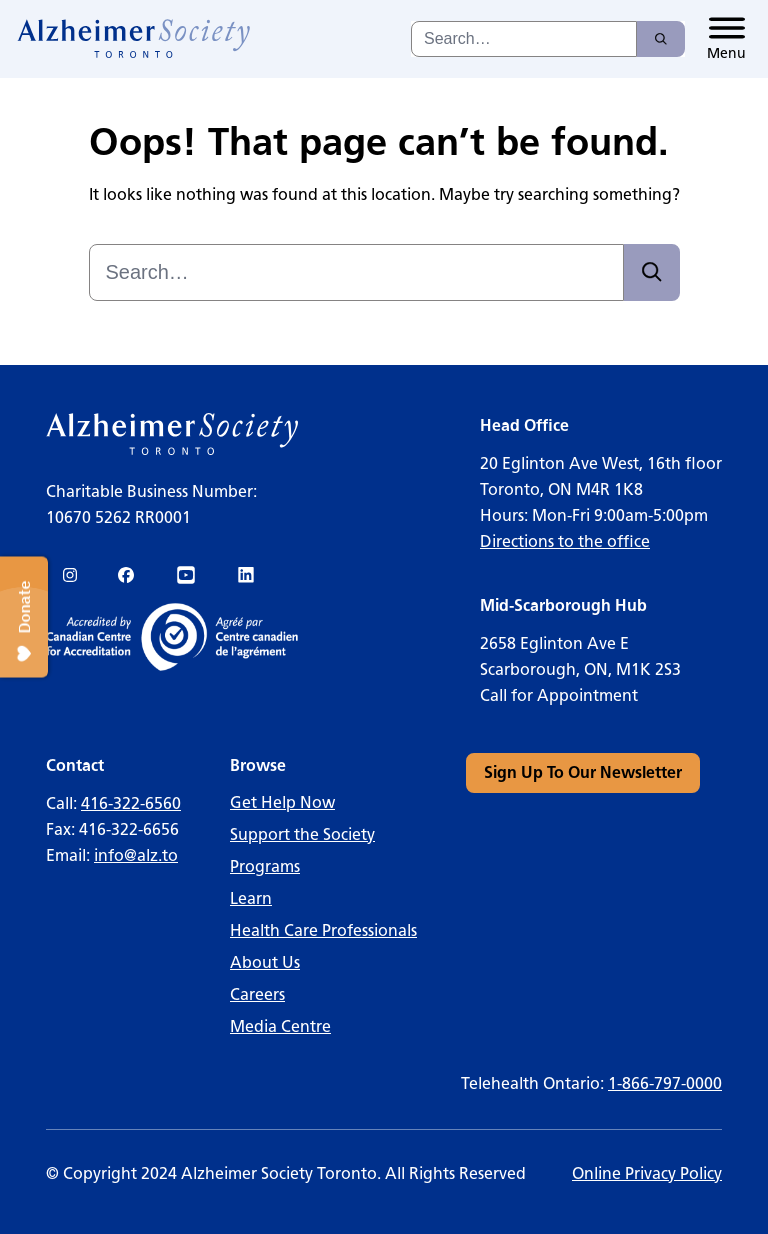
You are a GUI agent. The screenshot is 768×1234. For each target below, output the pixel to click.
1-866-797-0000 (665, 1083)
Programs (265, 866)
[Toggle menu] (726, 39)
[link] (134, 39)
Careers (257, 994)
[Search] (661, 39)
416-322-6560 (131, 803)
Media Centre (280, 1026)
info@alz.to (136, 855)
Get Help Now (282, 802)
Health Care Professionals (323, 930)
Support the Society (302, 834)
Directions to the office (565, 541)
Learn (251, 898)
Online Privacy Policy (647, 1173)
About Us (265, 962)
